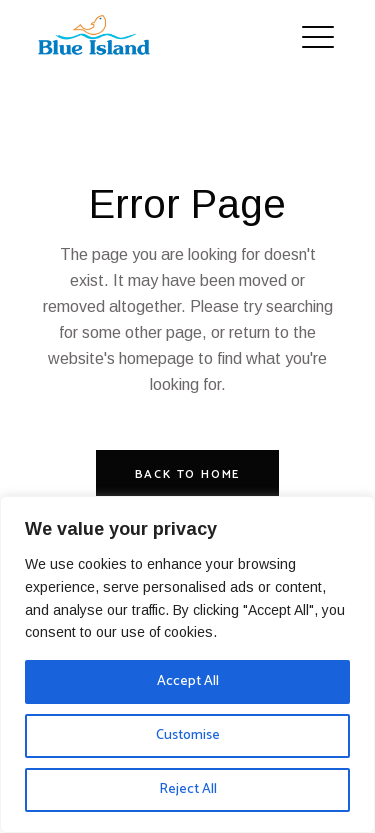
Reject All (188, 789)
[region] (187, 664)
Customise (188, 735)
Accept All (188, 681)
